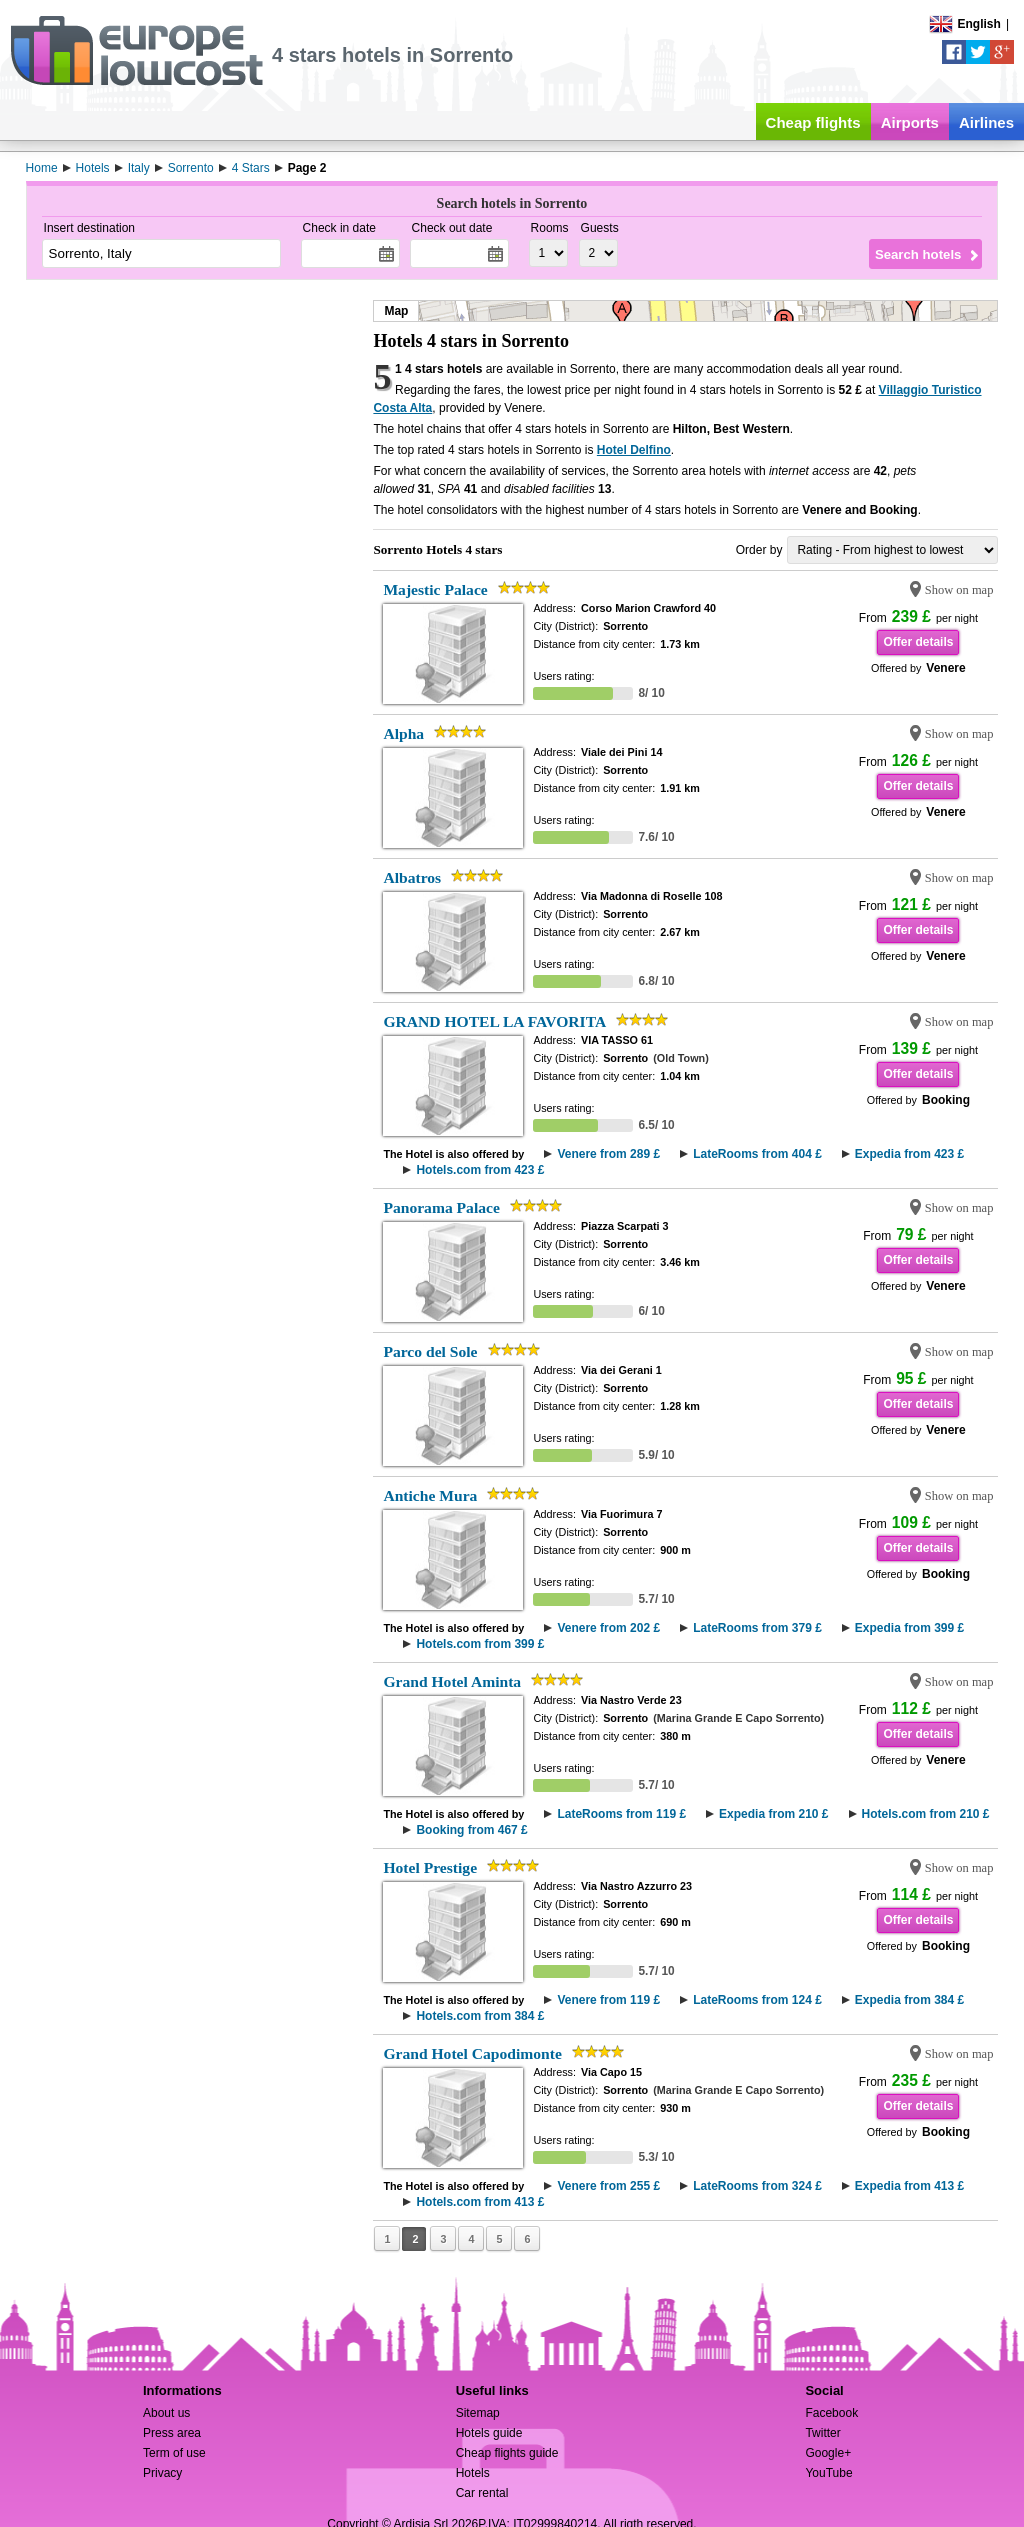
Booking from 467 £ (471, 1830)
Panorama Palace (441, 1207)
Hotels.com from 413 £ (480, 2202)
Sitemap (478, 2413)
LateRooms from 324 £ (757, 2186)
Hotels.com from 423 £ (480, 1170)
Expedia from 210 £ (773, 1814)
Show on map (959, 590)
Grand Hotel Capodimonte (472, 2053)
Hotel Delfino (634, 450)
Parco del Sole (430, 1351)
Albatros (412, 877)
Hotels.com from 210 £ (926, 1814)
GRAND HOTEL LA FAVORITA (494, 1021)
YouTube (828, 2473)
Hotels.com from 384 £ (480, 2016)
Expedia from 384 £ (909, 2000)
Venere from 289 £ (608, 1154)
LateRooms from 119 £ (621, 1814)
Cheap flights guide (507, 2453)
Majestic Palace (435, 589)
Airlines (986, 122)
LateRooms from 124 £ (757, 2000)
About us (166, 2413)
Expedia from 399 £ (909, 1628)
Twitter (822, 2433)
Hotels (473, 2473)
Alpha (403, 733)
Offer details (918, 642)
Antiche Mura (430, 1495)
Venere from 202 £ (608, 1628)
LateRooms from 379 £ (757, 1628)
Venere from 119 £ (608, 2000)
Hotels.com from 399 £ (480, 1644)
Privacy (162, 2473)
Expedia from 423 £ (909, 1154)
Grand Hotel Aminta (452, 1681)
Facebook (831, 2413)
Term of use (174, 2453)
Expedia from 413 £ (909, 2186)
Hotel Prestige (430, 1867)
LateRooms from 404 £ (757, 1154)
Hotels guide (489, 2433)
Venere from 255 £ (608, 2186)
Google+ (828, 2453)
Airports (910, 122)
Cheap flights (813, 122)
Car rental (482, 2493)
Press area (172, 2433)
